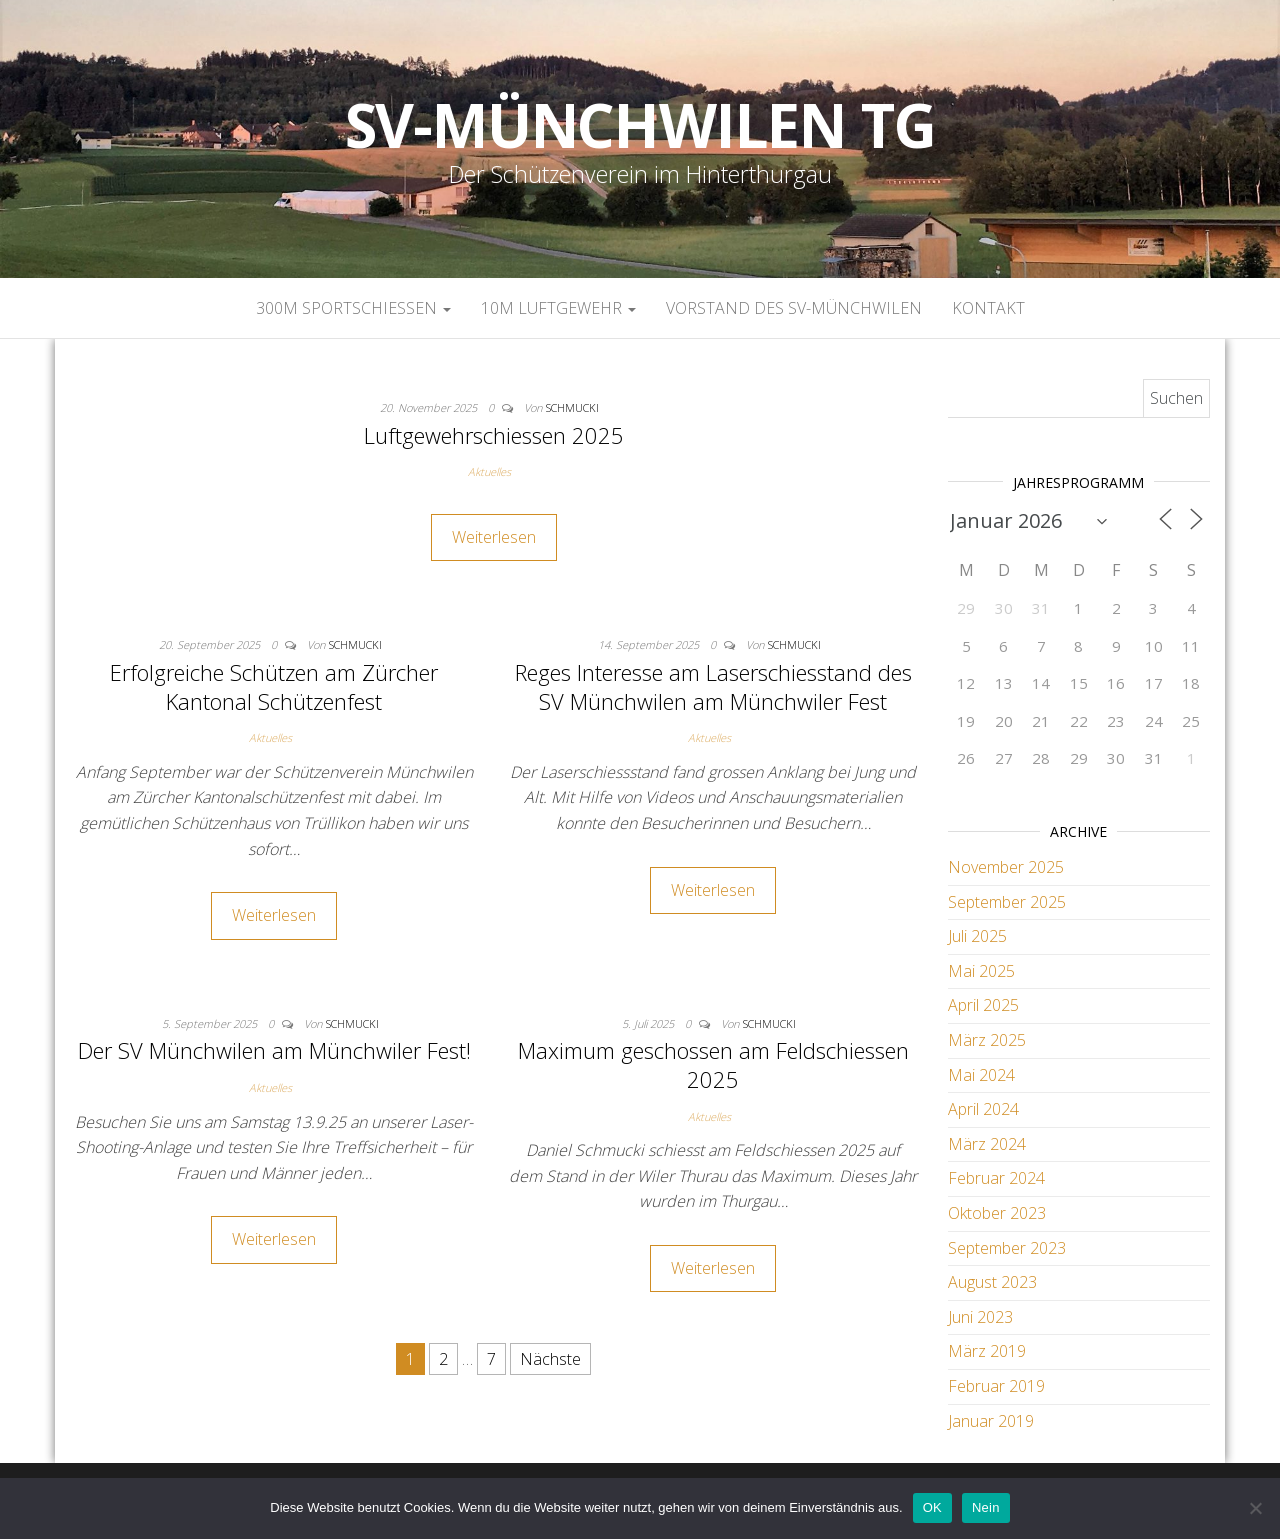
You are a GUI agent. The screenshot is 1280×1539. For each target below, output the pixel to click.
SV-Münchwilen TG (640, 125)
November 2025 (1006, 867)
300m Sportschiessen (353, 308)
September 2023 (1007, 1248)
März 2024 (987, 1144)
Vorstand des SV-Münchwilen (794, 308)
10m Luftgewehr (558, 308)
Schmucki (572, 407)
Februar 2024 (996, 1178)
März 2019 (987, 1351)
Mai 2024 (981, 1075)
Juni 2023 (980, 1317)
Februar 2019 (996, 1386)
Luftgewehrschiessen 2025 (494, 435)
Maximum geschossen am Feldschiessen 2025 (713, 1064)
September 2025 (1007, 902)
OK (932, 1507)
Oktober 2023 (997, 1213)
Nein (986, 1507)
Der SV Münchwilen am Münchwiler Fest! (274, 1050)
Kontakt (988, 308)
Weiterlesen (494, 537)
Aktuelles (489, 471)
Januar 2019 (991, 1421)
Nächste (550, 1359)
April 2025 (983, 1005)
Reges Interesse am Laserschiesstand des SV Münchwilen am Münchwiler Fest (713, 686)
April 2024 (983, 1109)
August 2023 (992, 1282)
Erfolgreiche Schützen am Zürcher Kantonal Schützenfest (274, 686)
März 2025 (987, 1040)
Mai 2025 (981, 971)
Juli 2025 (977, 936)
